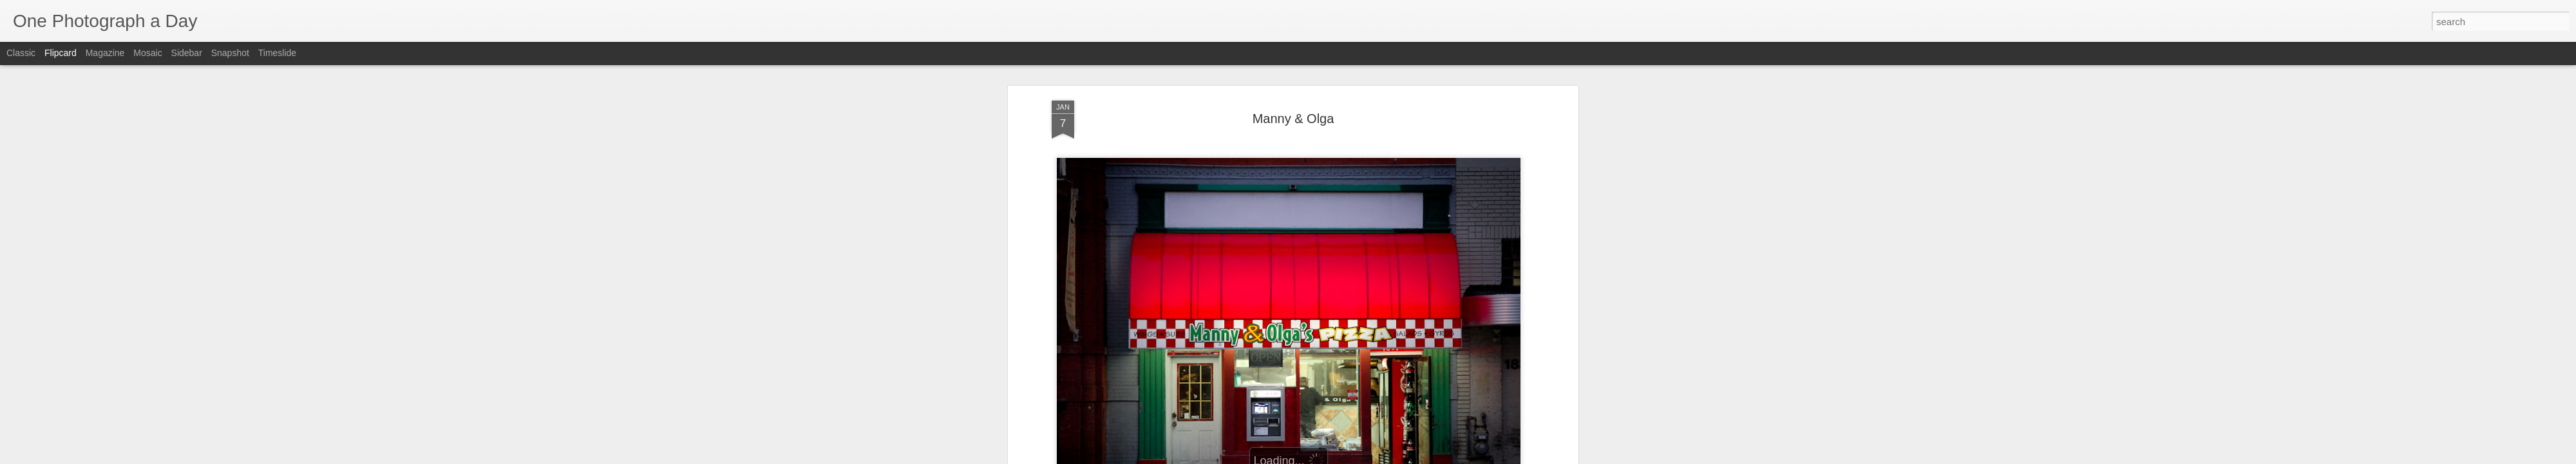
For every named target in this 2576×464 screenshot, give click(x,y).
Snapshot (230, 53)
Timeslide (277, 53)
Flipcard (60, 53)
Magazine (105, 53)
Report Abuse (1366, 457)
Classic (20, 53)
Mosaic (147, 53)
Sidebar (186, 53)
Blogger (1328, 457)
